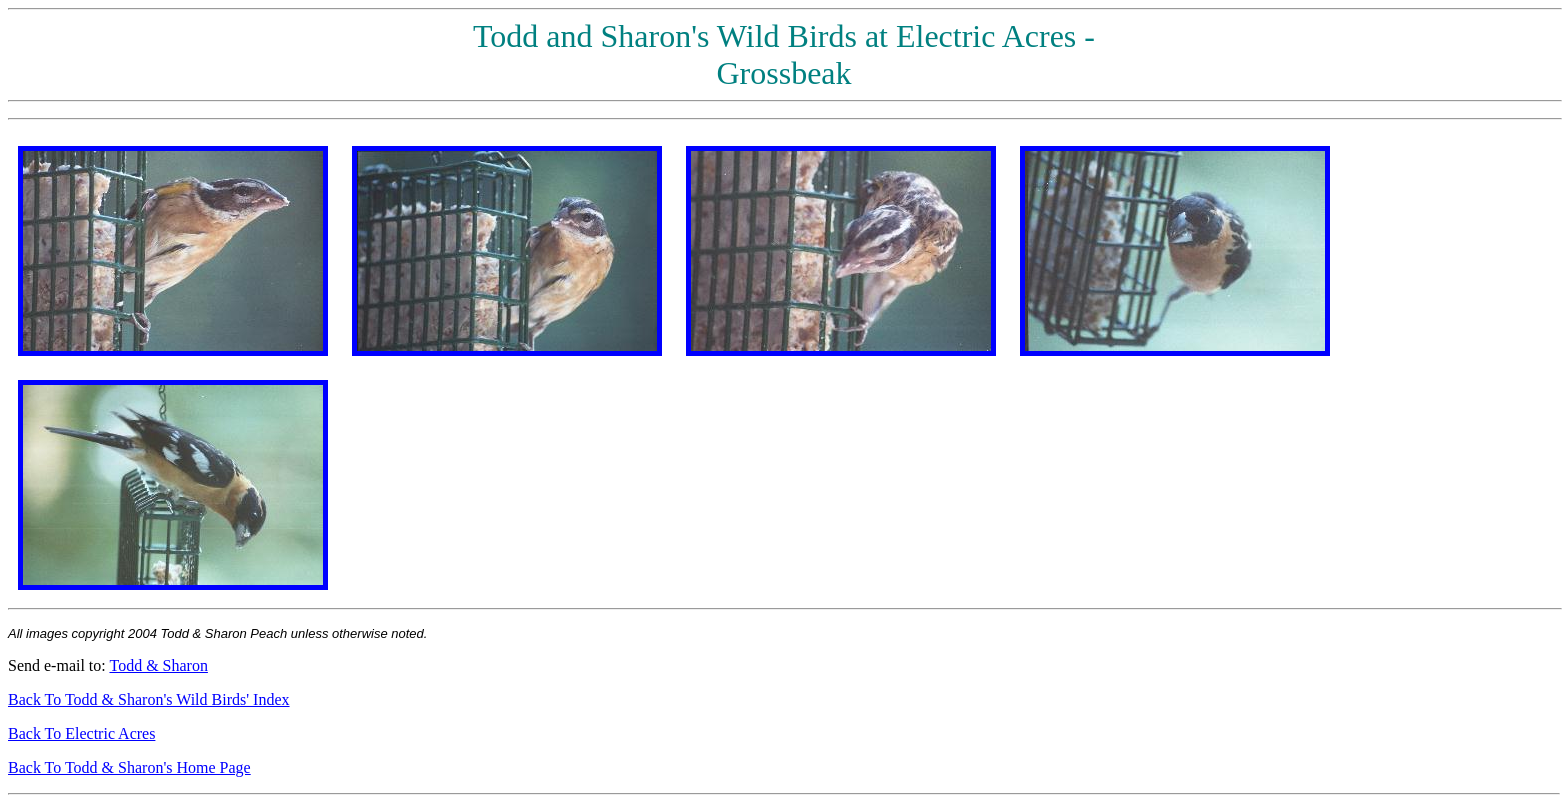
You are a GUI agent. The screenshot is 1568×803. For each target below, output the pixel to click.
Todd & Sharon (158, 665)
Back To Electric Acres (81, 733)
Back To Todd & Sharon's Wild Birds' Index (149, 699)
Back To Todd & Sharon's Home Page (129, 767)
